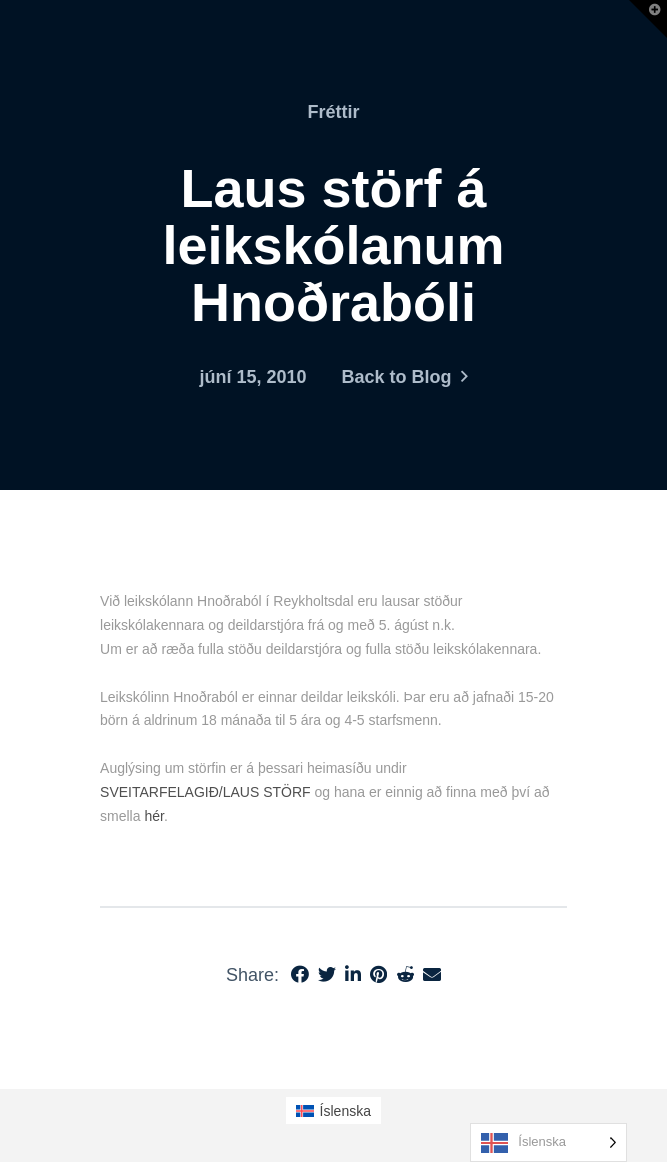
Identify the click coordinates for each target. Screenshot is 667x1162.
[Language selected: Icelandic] (548, 1142)
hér (153, 816)
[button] (648, 19)
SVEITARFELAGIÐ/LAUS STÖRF (205, 792)
